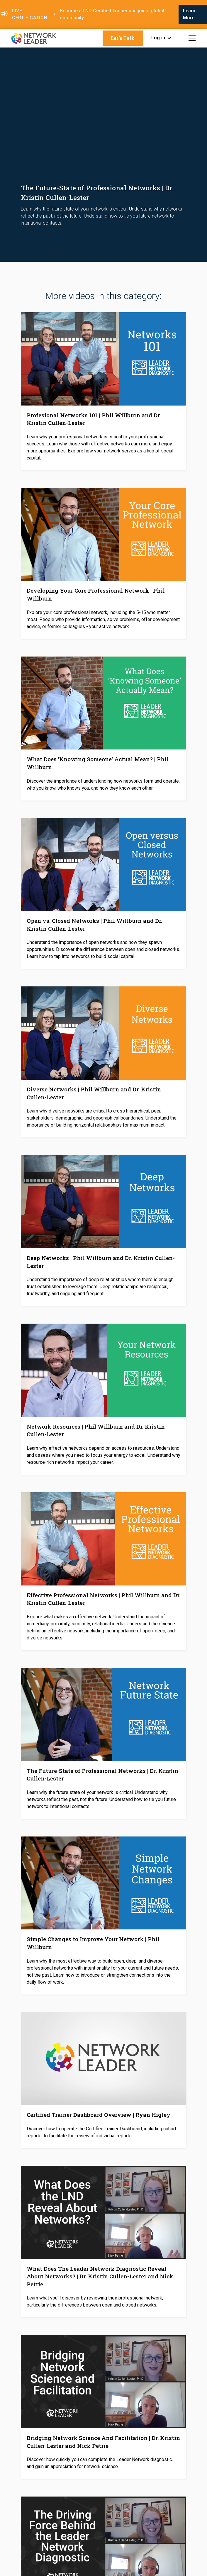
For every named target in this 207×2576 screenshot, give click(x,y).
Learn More (189, 14)
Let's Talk (123, 38)
